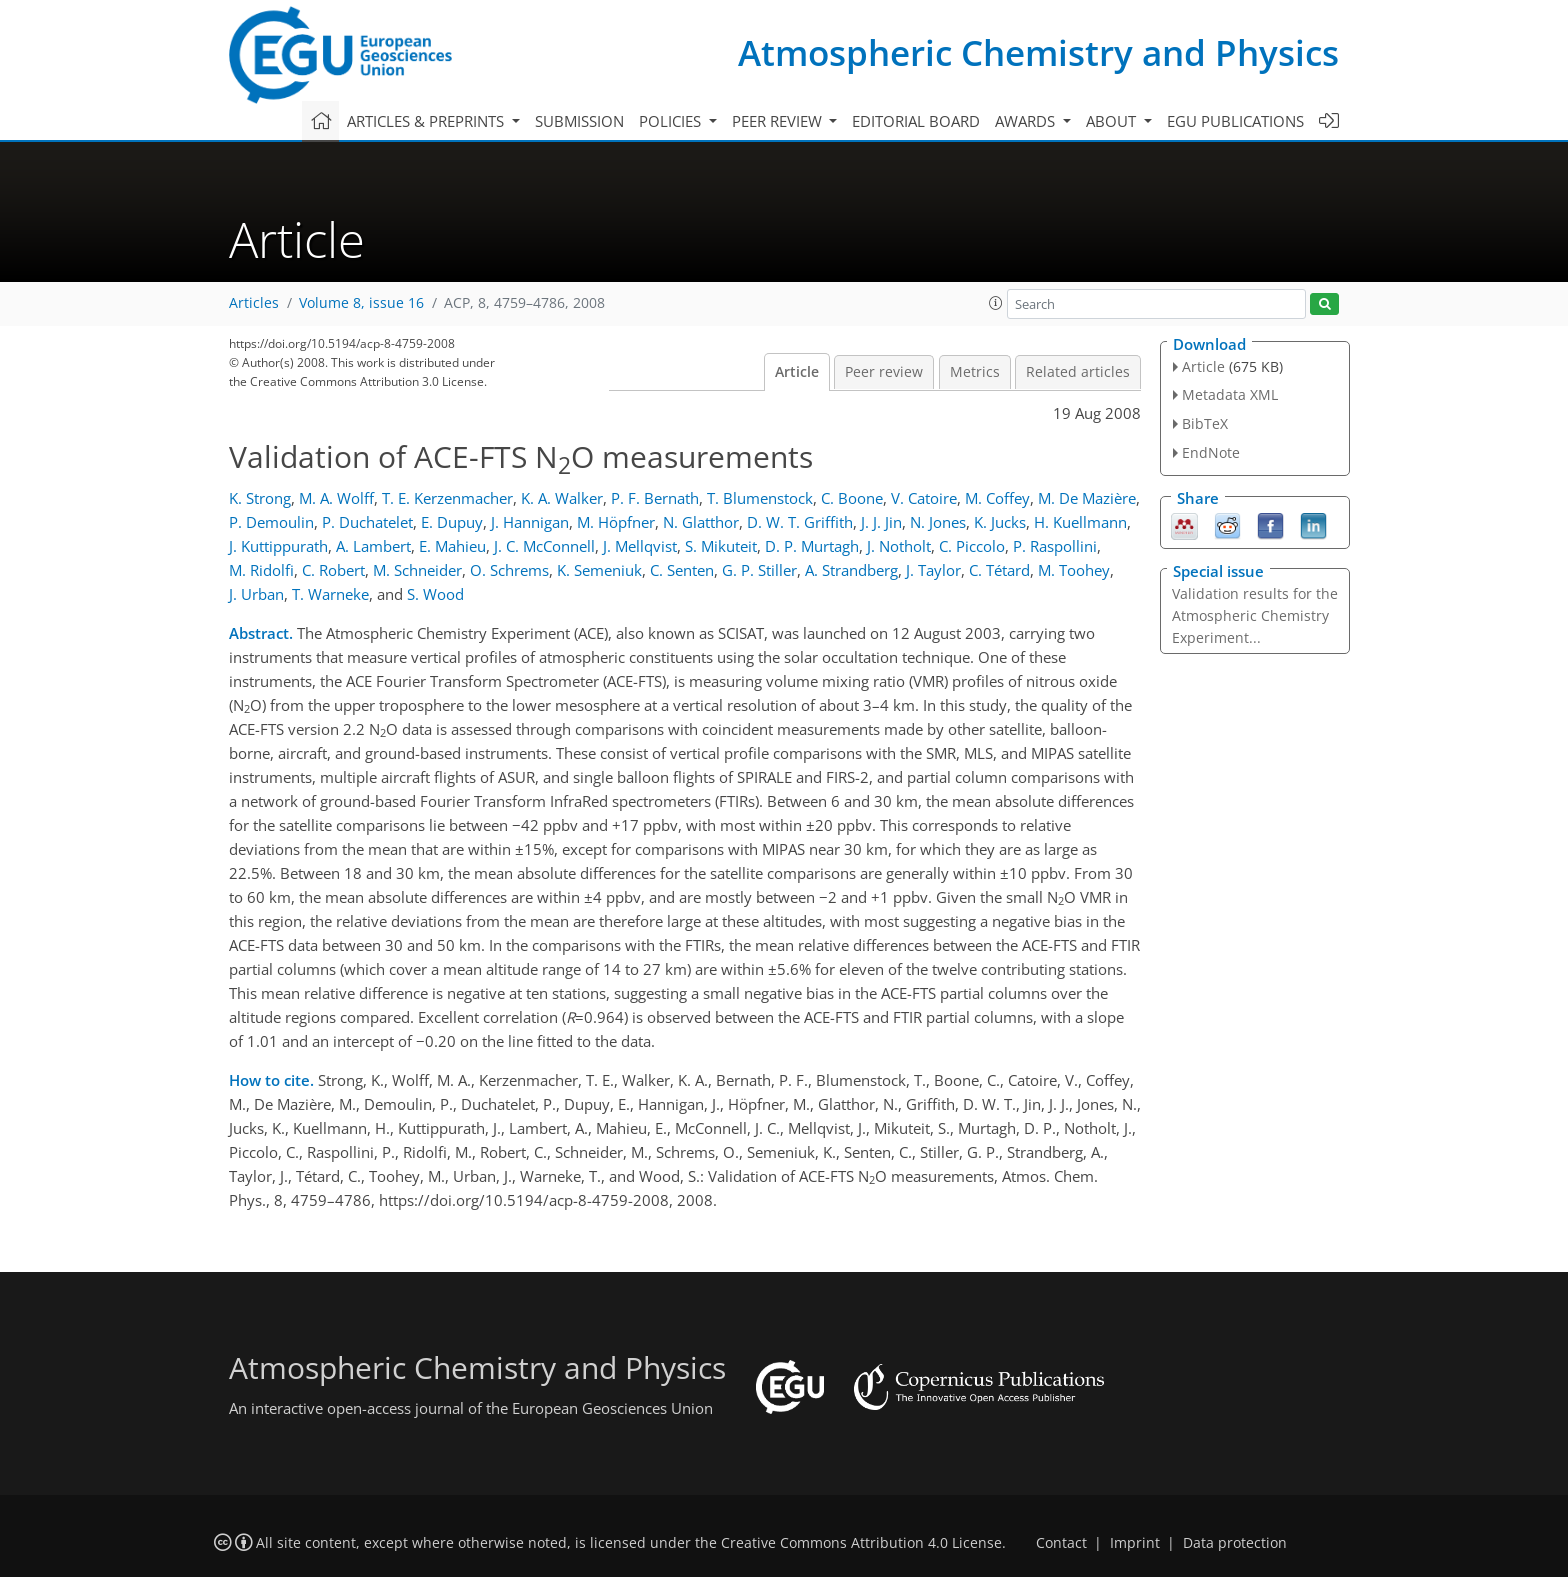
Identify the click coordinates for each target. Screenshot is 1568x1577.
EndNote (1211, 452)
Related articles (1078, 372)
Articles (254, 303)
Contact (1061, 1543)
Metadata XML (1230, 394)
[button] (996, 303)
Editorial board (916, 121)
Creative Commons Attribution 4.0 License (861, 1543)
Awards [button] (1027, 121)
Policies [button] (672, 121)
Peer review (884, 372)
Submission (579, 121)
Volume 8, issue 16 (361, 303)
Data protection (1235, 1543)
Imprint (1135, 1543)
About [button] (1113, 121)
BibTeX (1205, 423)
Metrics (975, 372)
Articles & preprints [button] (427, 121)
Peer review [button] (779, 121)
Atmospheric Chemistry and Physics (1038, 52)
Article (797, 372)
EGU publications (1235, 121)
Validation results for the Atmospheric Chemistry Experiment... (1255, 615)
